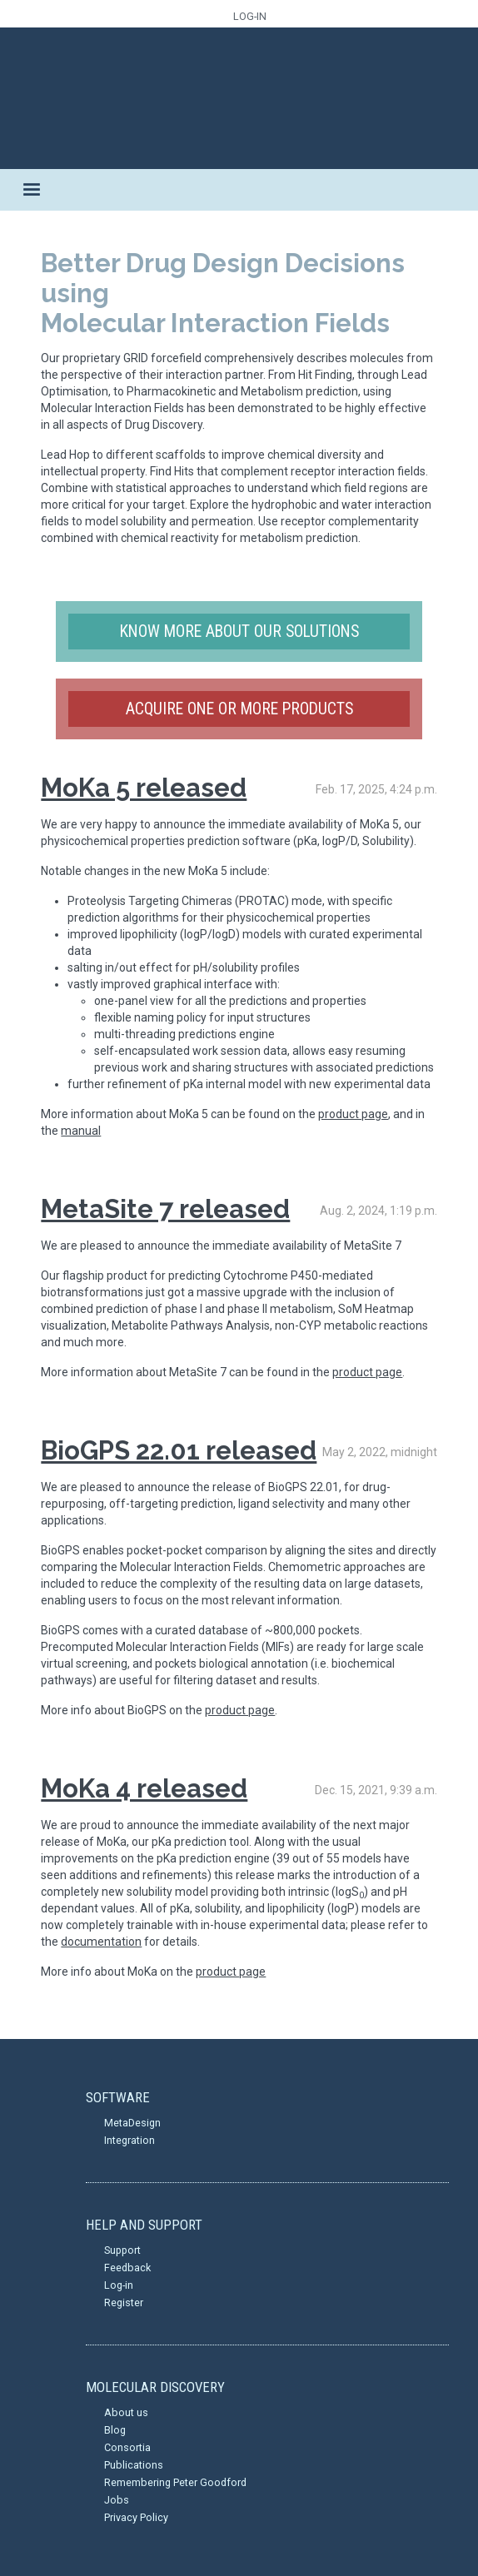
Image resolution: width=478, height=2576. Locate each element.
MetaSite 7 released (165, 1209)
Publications (133, 2465)
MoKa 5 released (143, 788)
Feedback (127, 2267)
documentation (101, 1941)
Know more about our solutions (239, 631)
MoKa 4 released (144, 1788)
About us (126, 2412)
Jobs (116, 2500)
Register (123, 2302)
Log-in (118, 2285)
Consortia (127, 2447)
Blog (115, 2430)
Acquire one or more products (239, 709)
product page (353, 1114)
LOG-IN (249, 16)
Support (122, 2250)
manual (81, 1130)
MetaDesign (132, 2122)
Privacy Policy (136, 2517)
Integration (129, 2140)
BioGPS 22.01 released (178, 1450)
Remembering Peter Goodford (175, 2482)
